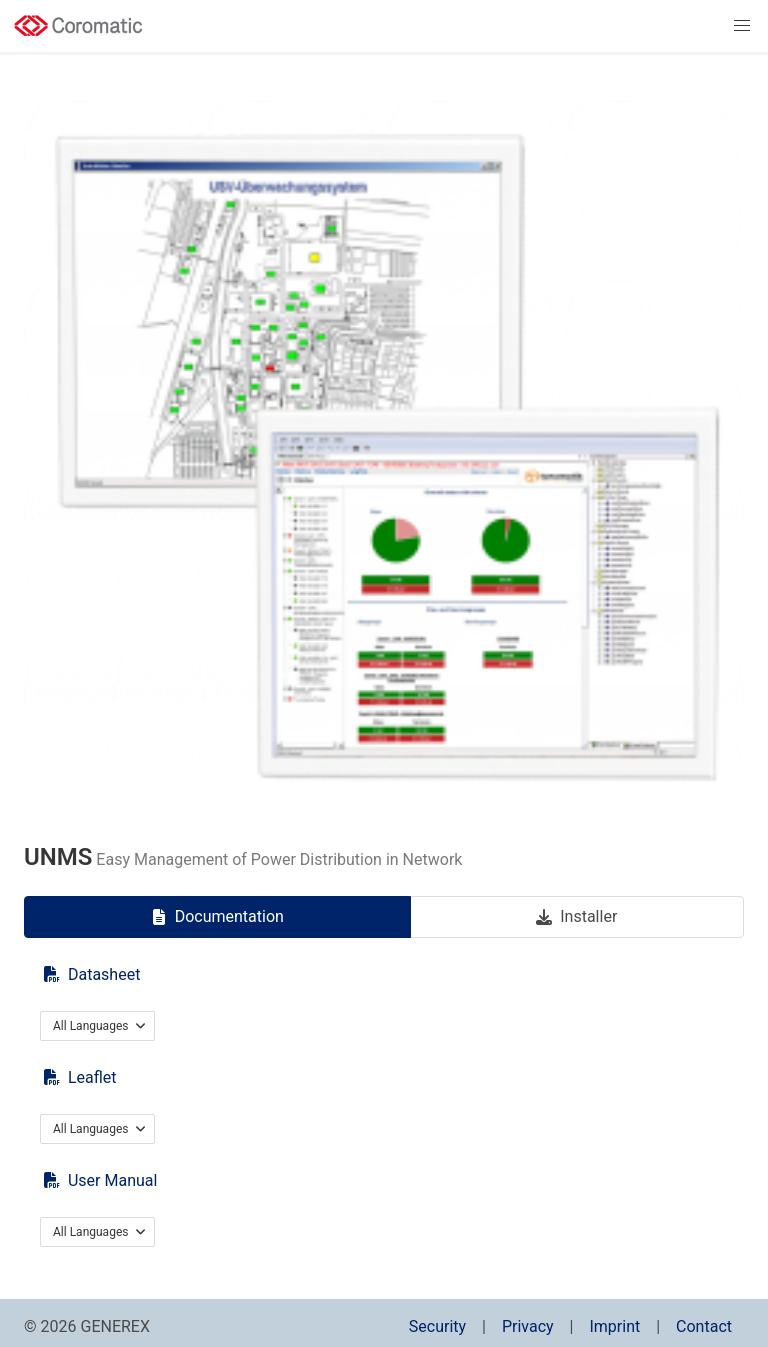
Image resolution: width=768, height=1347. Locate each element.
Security (437, 1326)
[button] (742, 26)
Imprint (614, 1326)
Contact (704, 1326)
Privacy (528, 1326)
